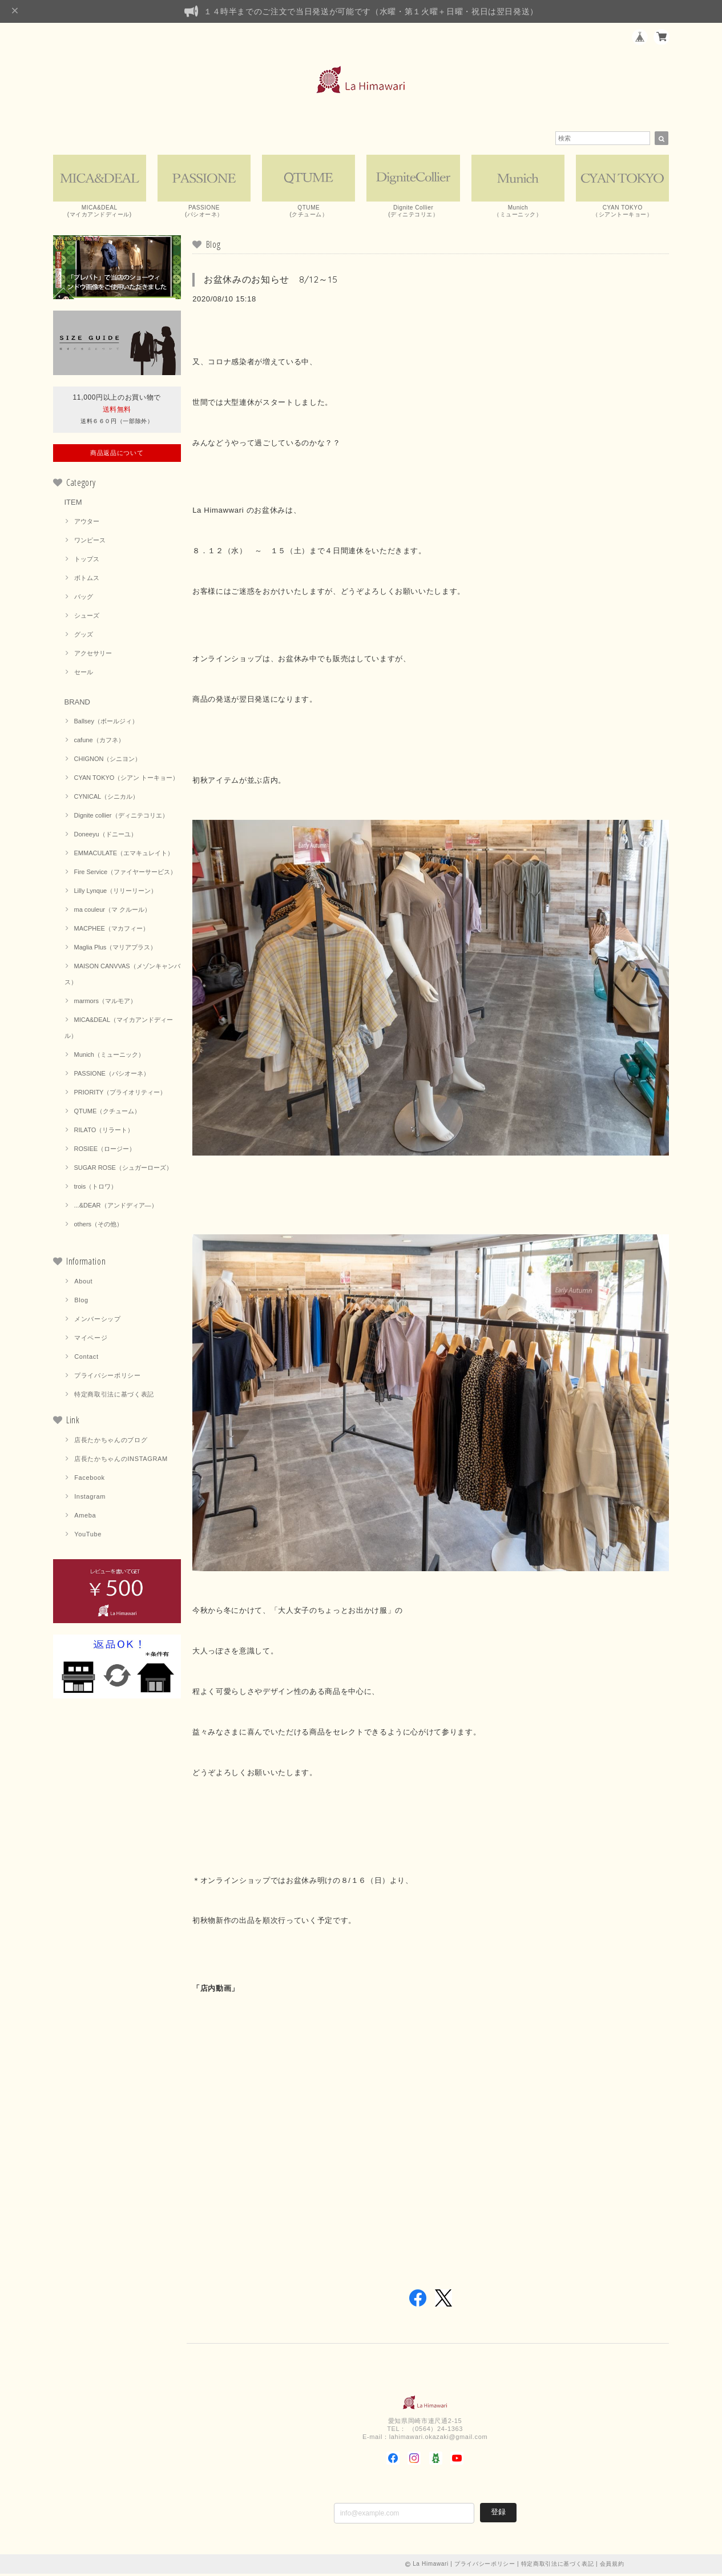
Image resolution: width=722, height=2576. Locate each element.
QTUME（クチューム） (107, 1112)
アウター (86, 523)
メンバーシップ (97, 1320)
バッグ (83, 598)
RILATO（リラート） (104, 1131)
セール (83, 673)
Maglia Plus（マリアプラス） (115, 948)
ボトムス (86, 579)
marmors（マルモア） (105, 1002)
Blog (81, 1301)
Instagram (90, 1498)
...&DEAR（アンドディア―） (116, 1207)
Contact (86, 1358)
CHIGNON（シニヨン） (108, 760)
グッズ (83, 636)
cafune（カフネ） (99, 741)
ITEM (73, 504)
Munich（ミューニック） (109, 1056)
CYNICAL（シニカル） (106, 798)
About (83, 1282)
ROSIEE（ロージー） (105, 1150)
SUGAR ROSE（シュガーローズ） (123, 1169)
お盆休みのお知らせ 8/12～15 (270, 281)
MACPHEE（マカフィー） (111, 930)
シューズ (86, 617)
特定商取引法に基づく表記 (114, 1395)
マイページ (90, 1339)
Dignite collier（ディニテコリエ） (121, 817)
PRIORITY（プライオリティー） (120, 1093)
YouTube (88, 1535)
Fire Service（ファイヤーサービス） (125, 873)
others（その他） (98, 1225)
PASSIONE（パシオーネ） (112, 1075)
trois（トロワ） (96, 1188)
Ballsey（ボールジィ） (106, 722)
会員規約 (612, 2566)
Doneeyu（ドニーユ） (105, 835)
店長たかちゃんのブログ (110, 1441)
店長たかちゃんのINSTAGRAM (121, 1460)
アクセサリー (93, 654)
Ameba (85, 1517)
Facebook (89, 1479)
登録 (498, 2514)
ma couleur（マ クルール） (112, 911)
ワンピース (90, 541)
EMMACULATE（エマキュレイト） (124, 854)
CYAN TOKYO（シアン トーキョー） (126, 779)
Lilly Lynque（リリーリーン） (116, 892)
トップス (86, 560)
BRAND (77, 703)
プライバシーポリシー (107, 1377)
